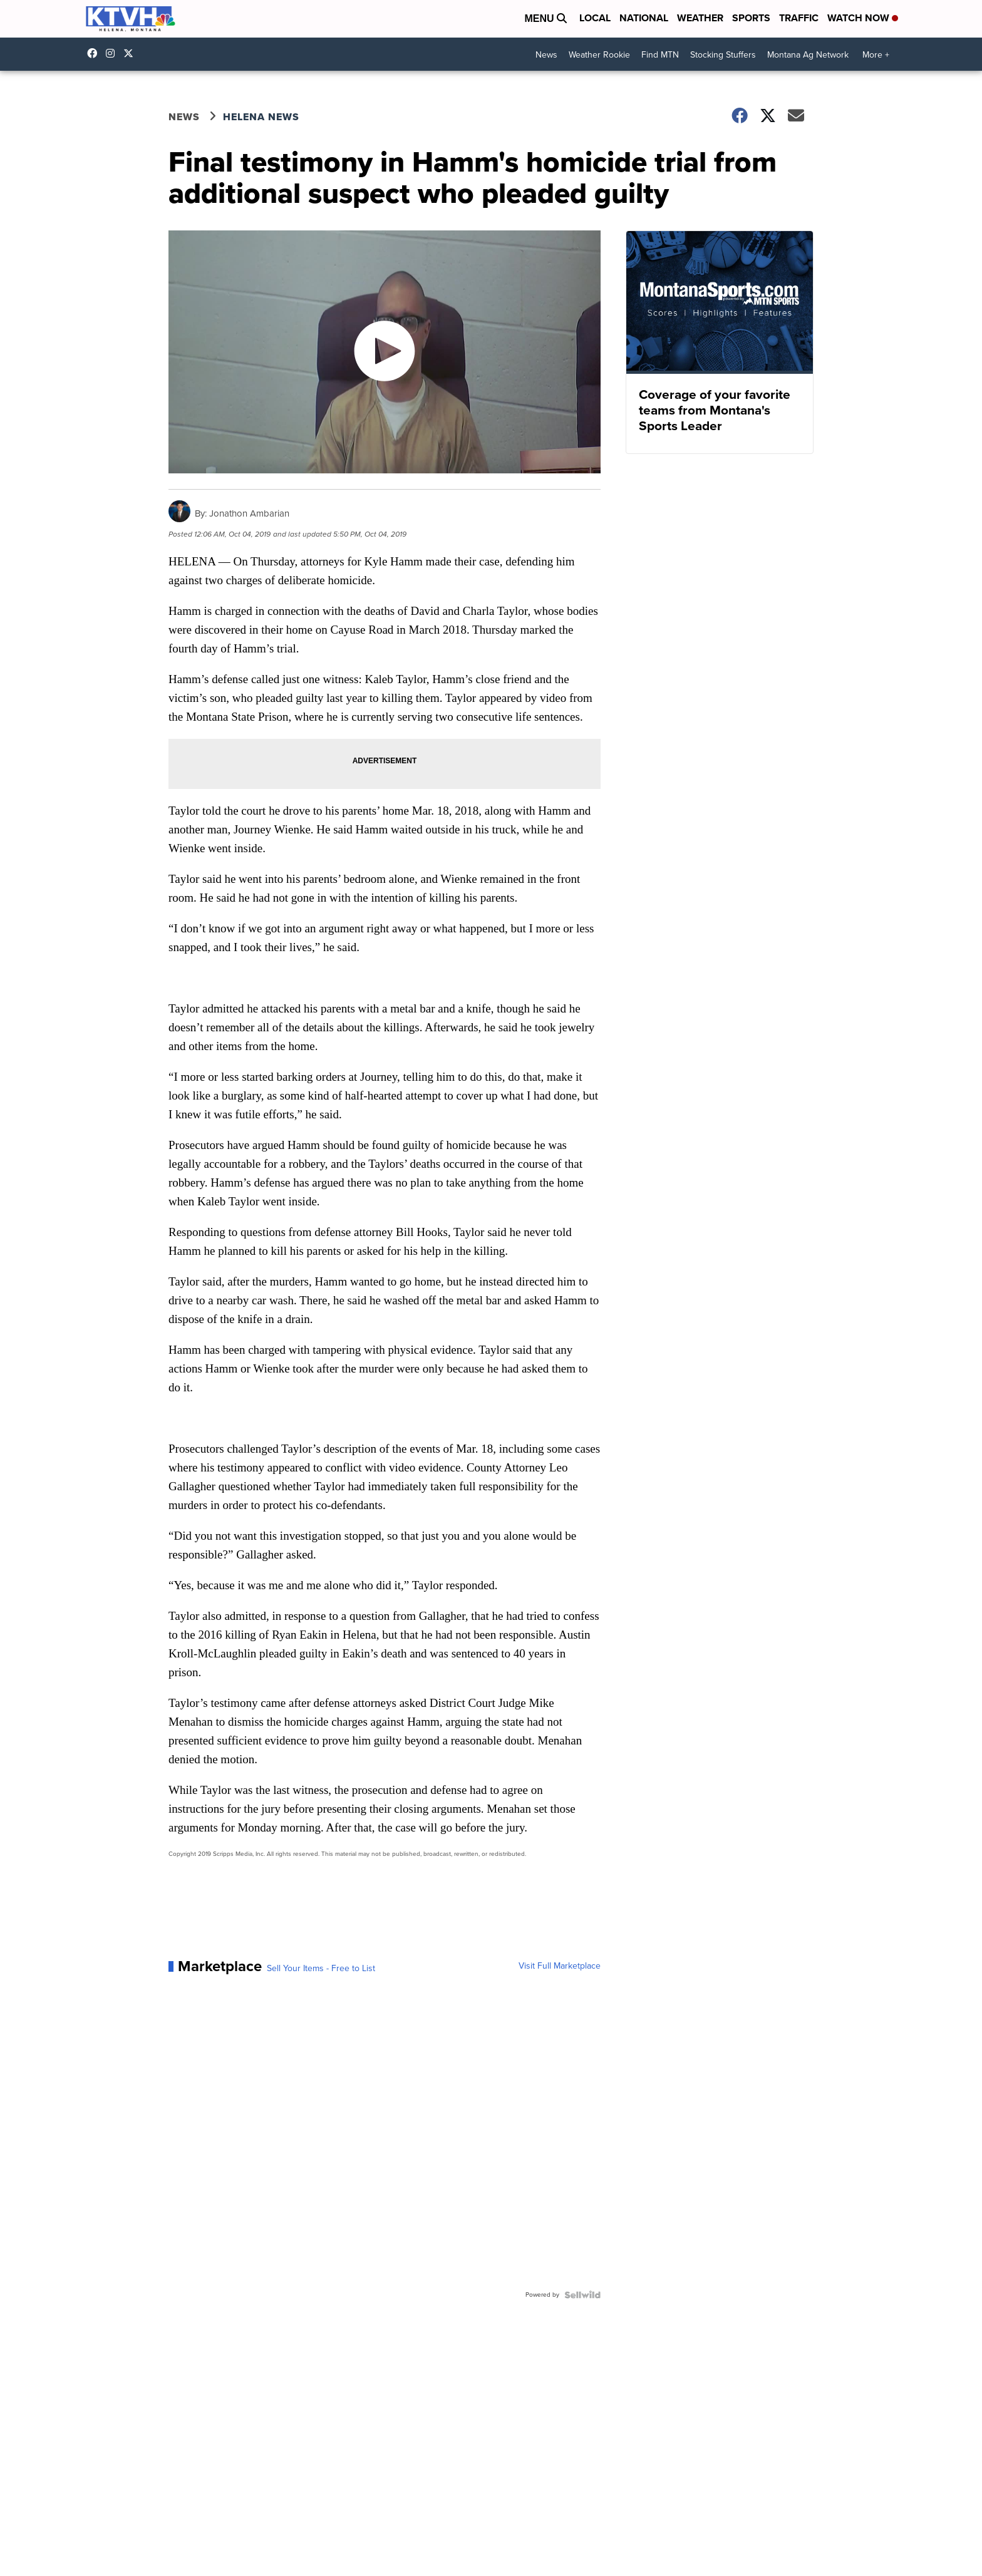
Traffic (799, 18)
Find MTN (660, 54)
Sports (751, 18)
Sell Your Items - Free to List (321, 1968)
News (546, 54)
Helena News (261, 117)
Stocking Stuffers (723, 54)
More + (875, 54)
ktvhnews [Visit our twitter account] (131, 53)
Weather (700, 18)
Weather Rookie (599, 54)
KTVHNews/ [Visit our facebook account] (95, 53)
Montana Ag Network (808, 54)
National (643, 18)
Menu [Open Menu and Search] (545, 18)
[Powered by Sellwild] (582, 2294)
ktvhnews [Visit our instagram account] (113, 53)
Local (595, 18)
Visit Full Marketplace (560, 1966)
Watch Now (862, 18)
